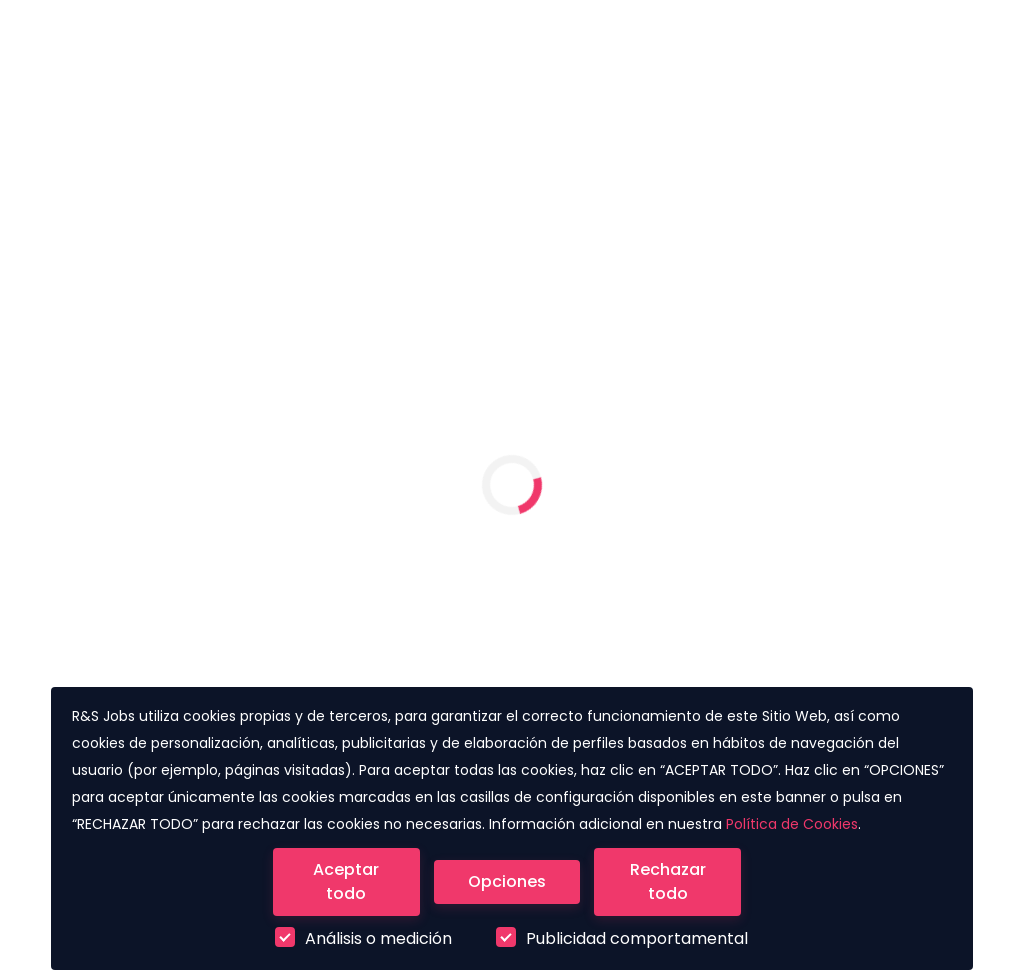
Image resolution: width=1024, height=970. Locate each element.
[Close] (346, 882)
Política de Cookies (792, 824)
